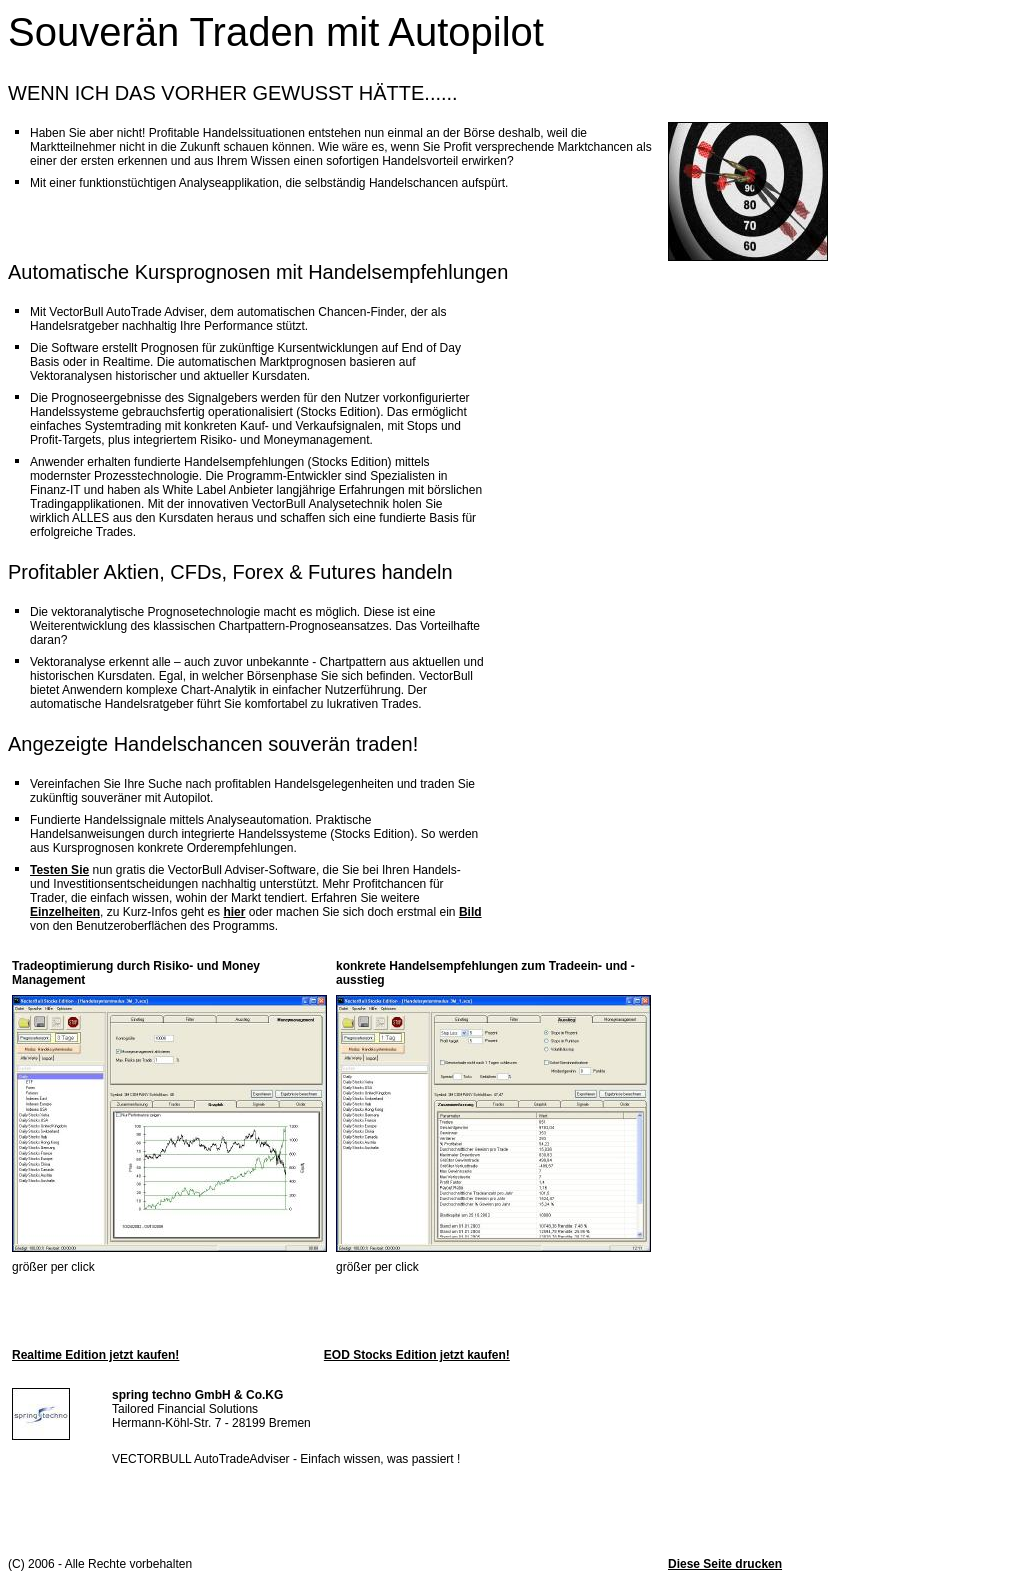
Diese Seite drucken (725, 1564)
